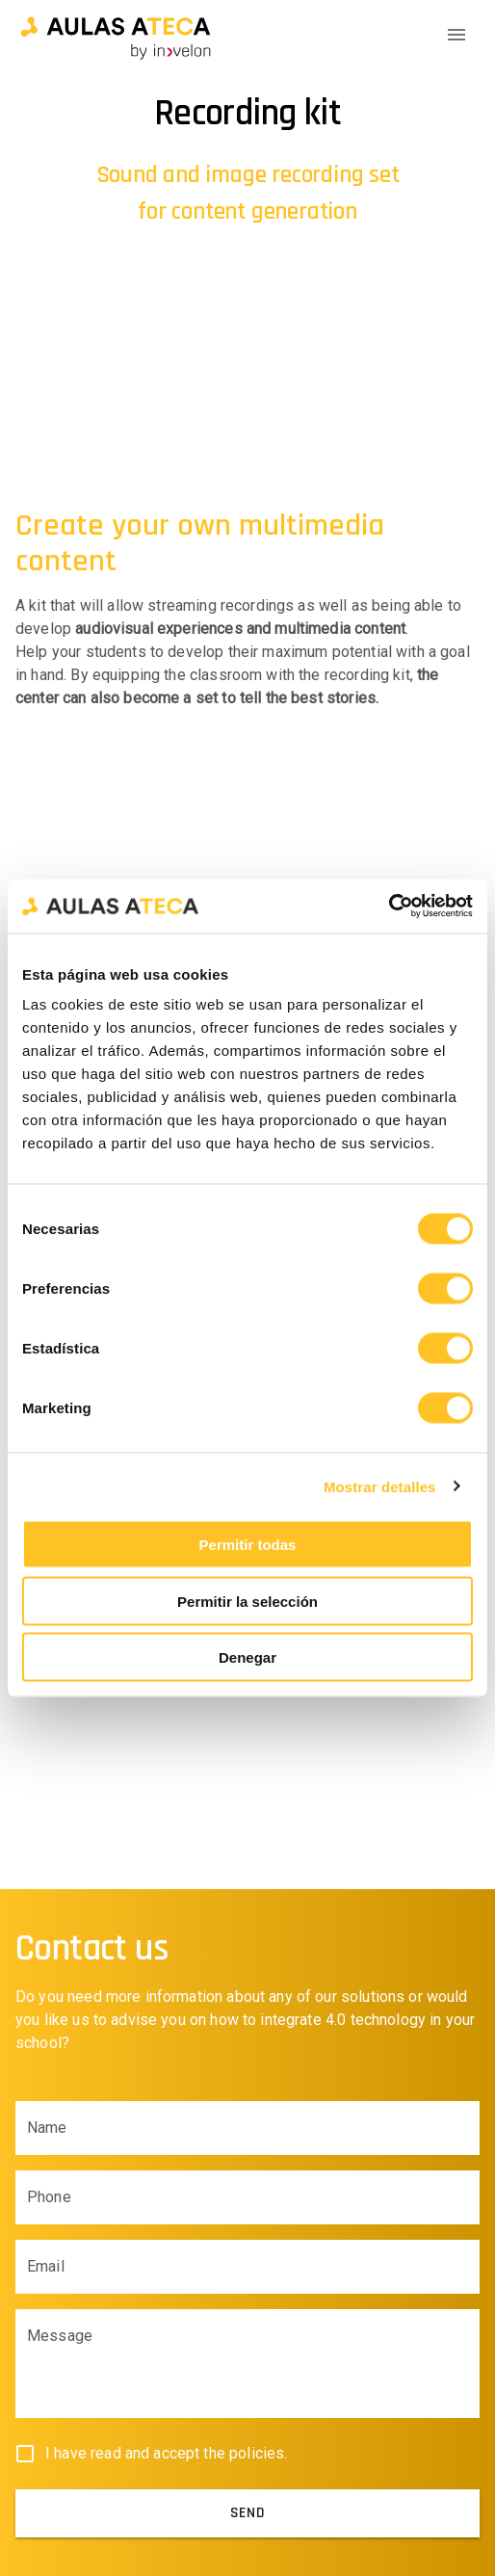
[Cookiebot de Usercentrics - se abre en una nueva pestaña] (388, 906)
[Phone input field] (247, 2197)
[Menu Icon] (456, 35)
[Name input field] (247, 2128)
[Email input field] (247, 2267)
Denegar (247, 1657)
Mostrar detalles (380, 1486)
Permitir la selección (247, 1600)
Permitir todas (248, 1545)
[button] (115, 35)
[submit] (247, 2513)
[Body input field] (247, 2371)
